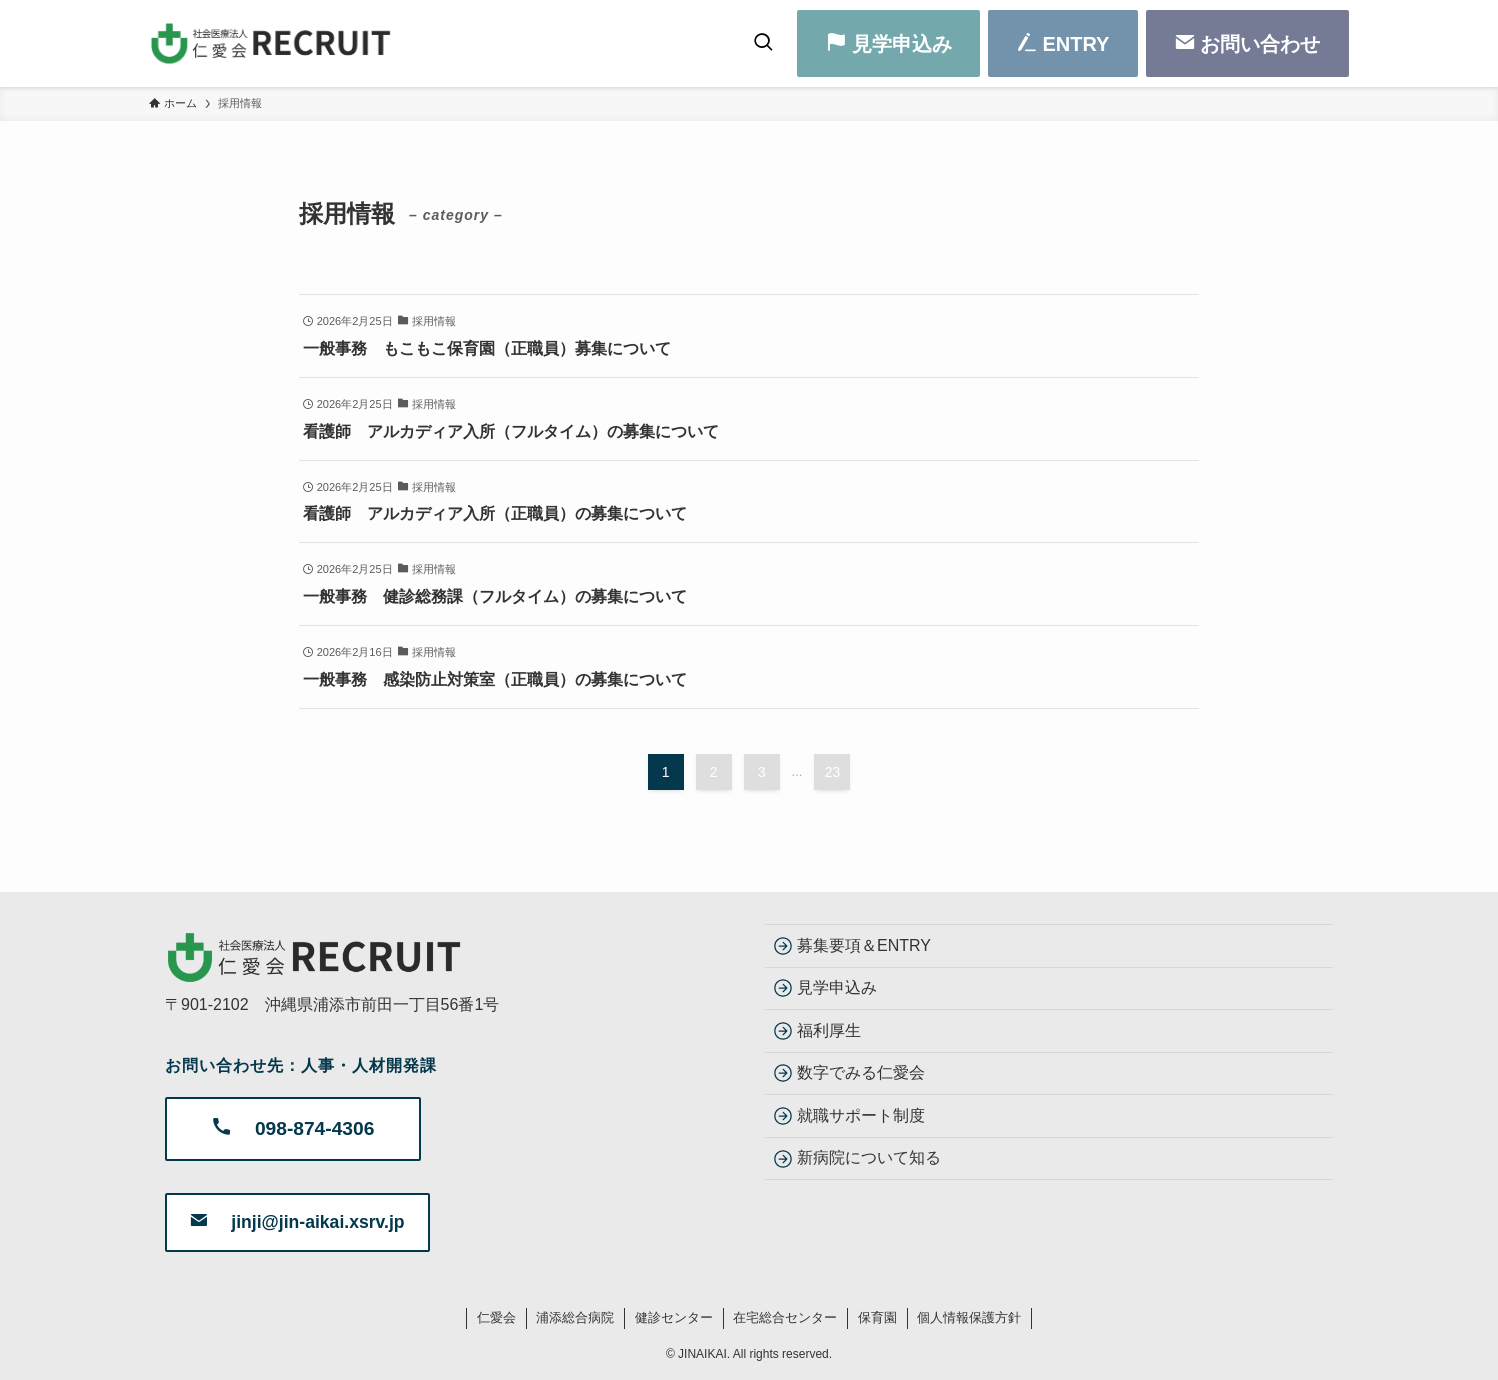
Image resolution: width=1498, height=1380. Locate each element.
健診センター (674, 1317)
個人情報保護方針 (969, 1317)
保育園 (877, 1317)
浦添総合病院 (575, 1317)
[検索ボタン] (763, 43)
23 (833, 772)
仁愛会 (496, 1317)
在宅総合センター (785, 1317)
